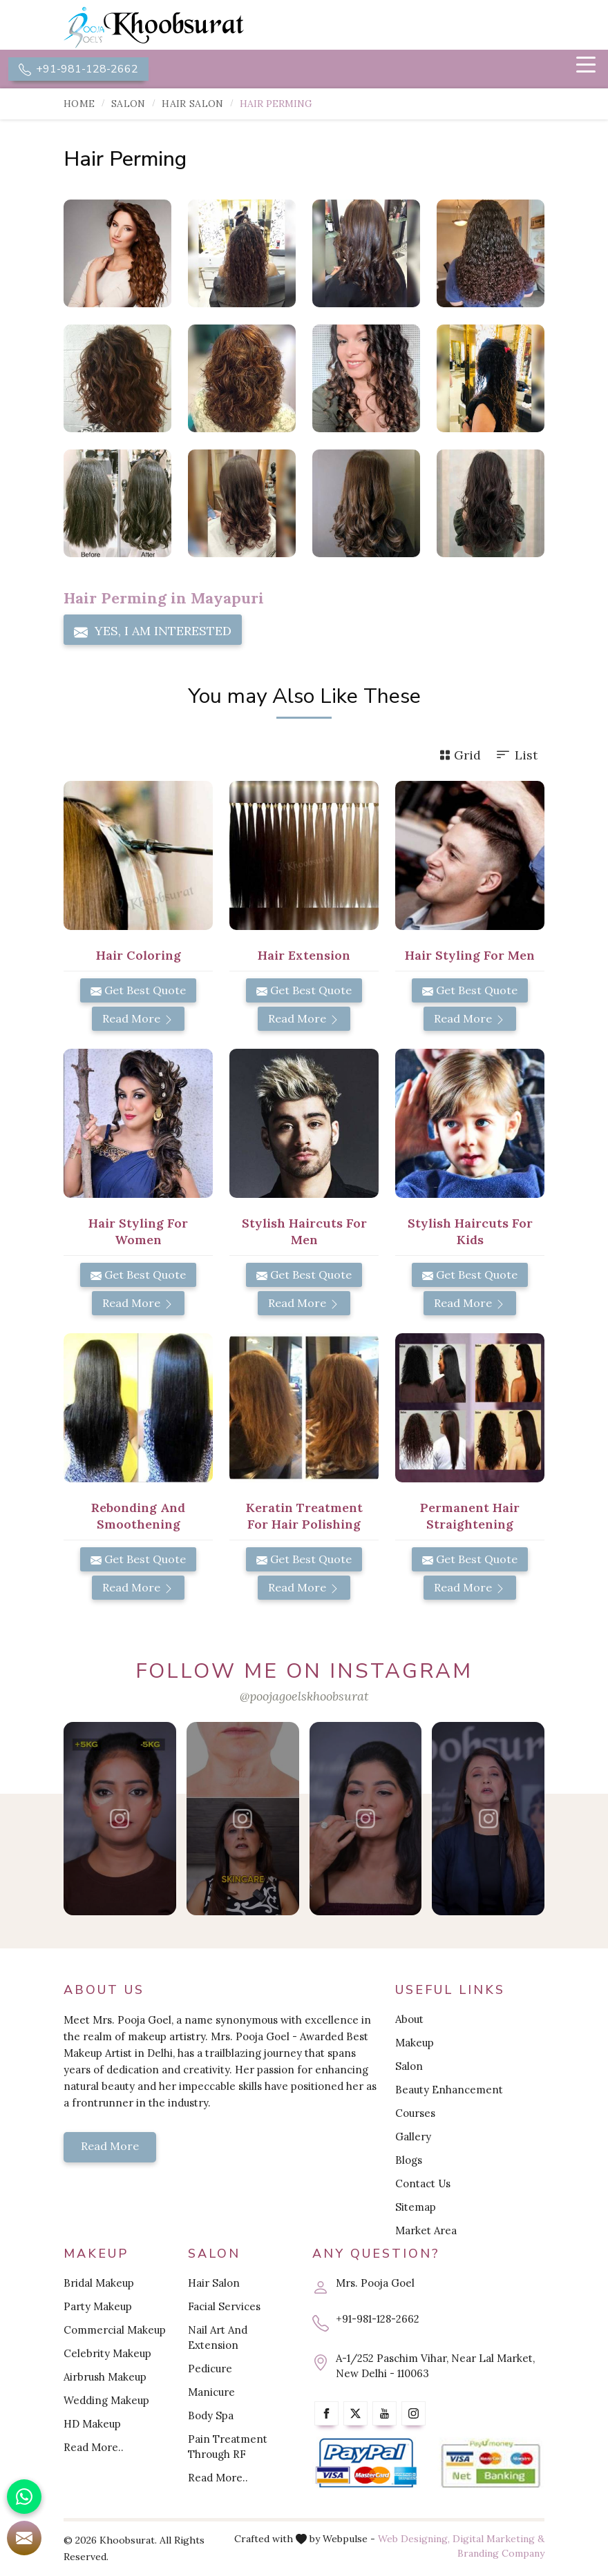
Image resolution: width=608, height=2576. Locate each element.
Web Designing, (414, 2539)
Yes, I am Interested (152, 632)
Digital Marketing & (498, 2539)
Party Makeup (98, 2307)
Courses (415, 2114)
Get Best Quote (138, 991)
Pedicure (210, 2369)
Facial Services (224, 2307)
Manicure (211, 2392)
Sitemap (415, 2208)
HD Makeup (92, 2424)
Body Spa (211, 2416)
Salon (128, 105)
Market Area (426, 2231)
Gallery (413, 2137)
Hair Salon (192, 105)
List (516, 756)
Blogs (408, 2161)
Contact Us (422, 2184)
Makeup (414, 2044)
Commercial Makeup (115, 2330)
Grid (460, 756)
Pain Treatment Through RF (227, 2447)
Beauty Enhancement (449, 2091)
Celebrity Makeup (107, 2354)
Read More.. (94, 2447)
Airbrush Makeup (105, 2377)
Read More (138, 1020)
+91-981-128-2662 (78, 69)
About (409, 2020)
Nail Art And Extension (217, 2338)
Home (79, 105)
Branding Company (500, 2554)
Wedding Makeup (106, 2401)
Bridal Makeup (99, 2283)
